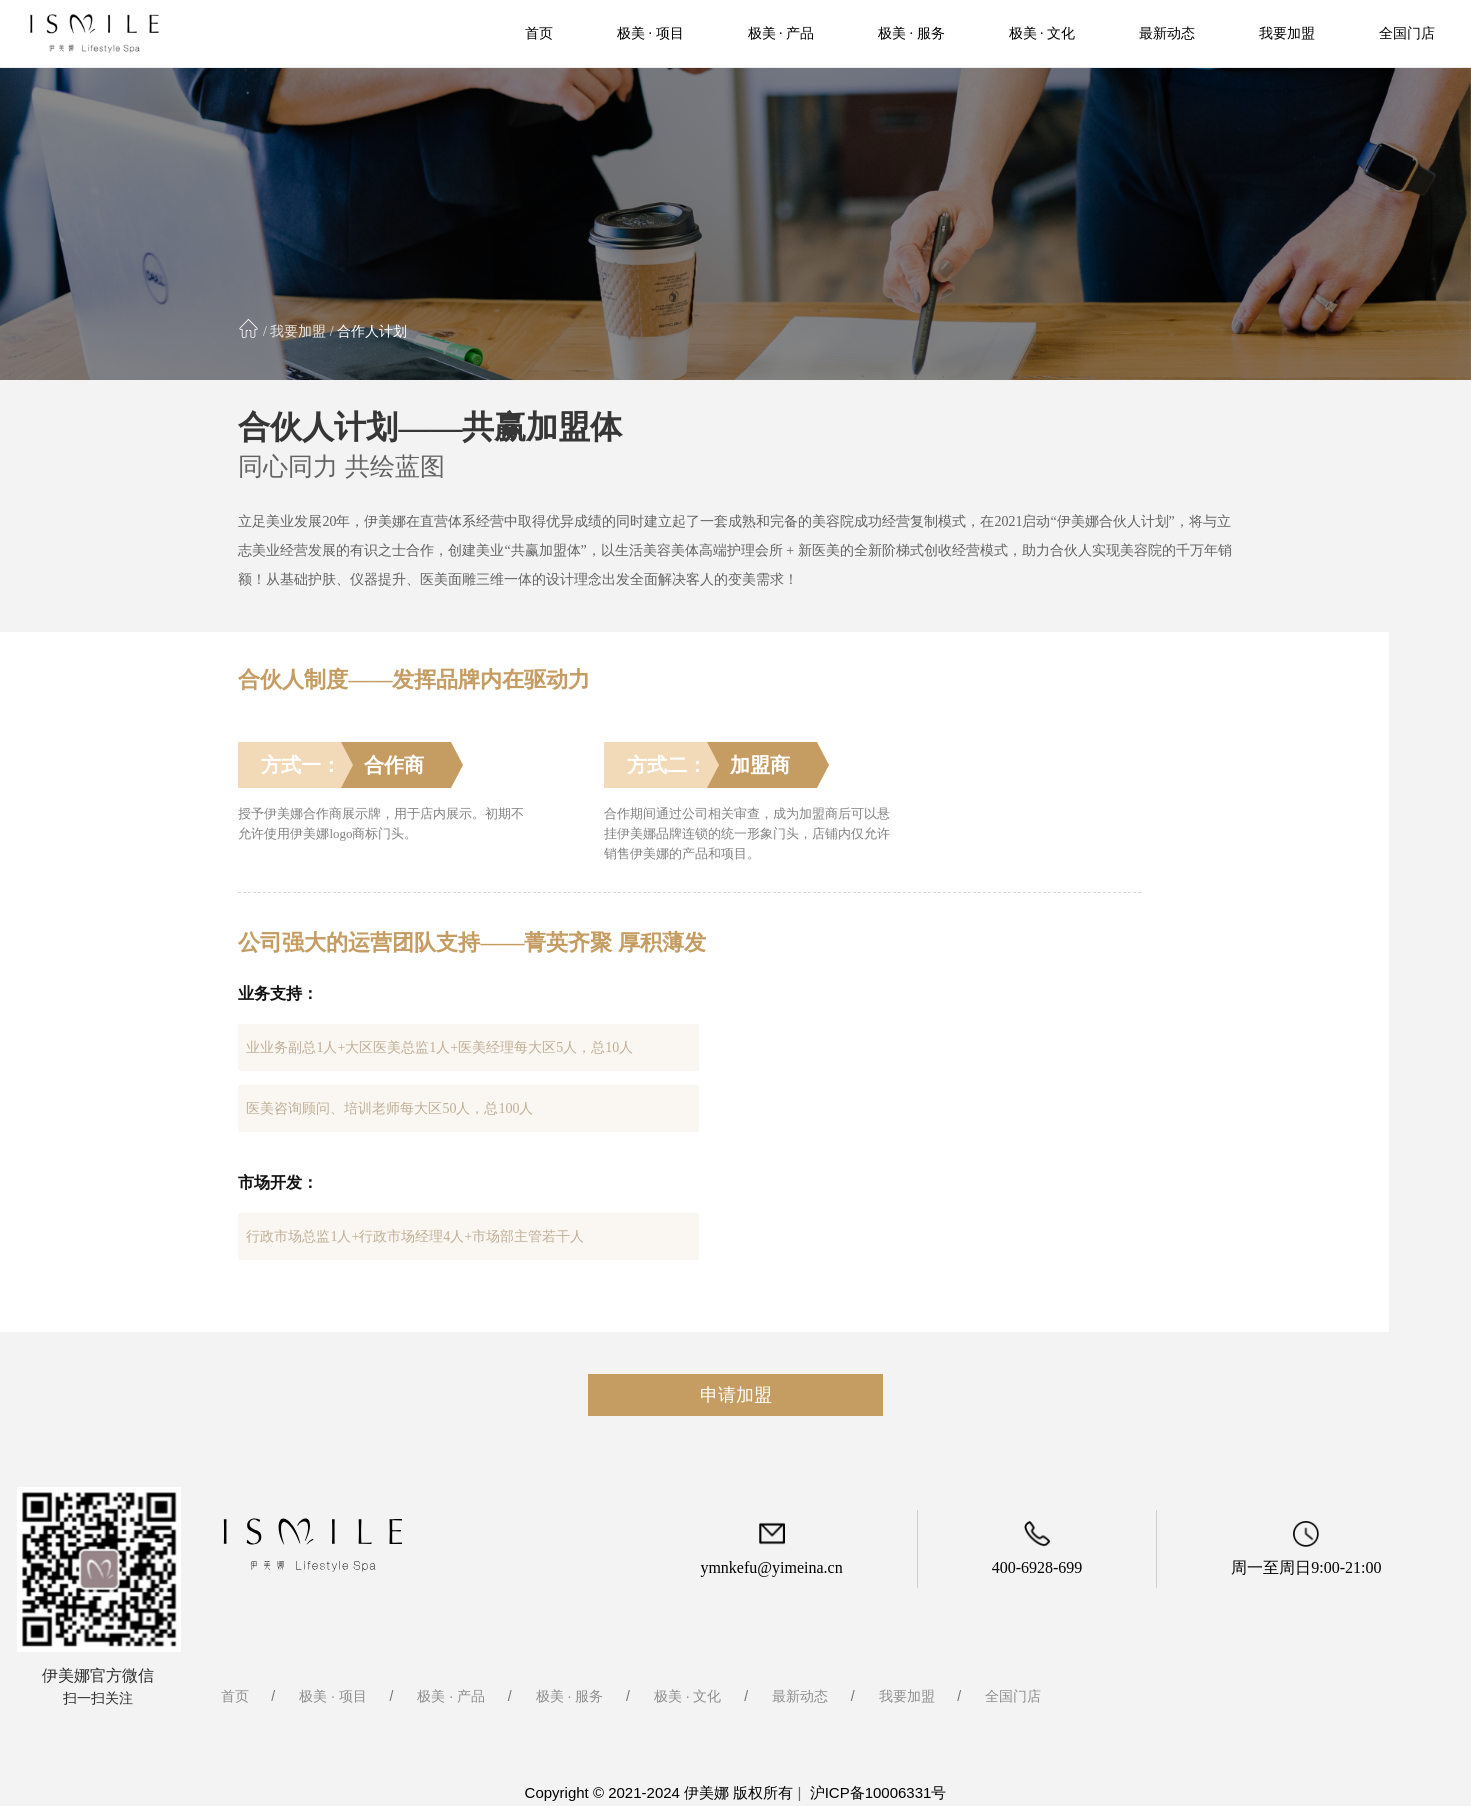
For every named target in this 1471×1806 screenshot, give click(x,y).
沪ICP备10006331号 (878, 1792)
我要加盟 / (301, 331)
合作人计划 (371, 331)
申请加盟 (736, 1395)
